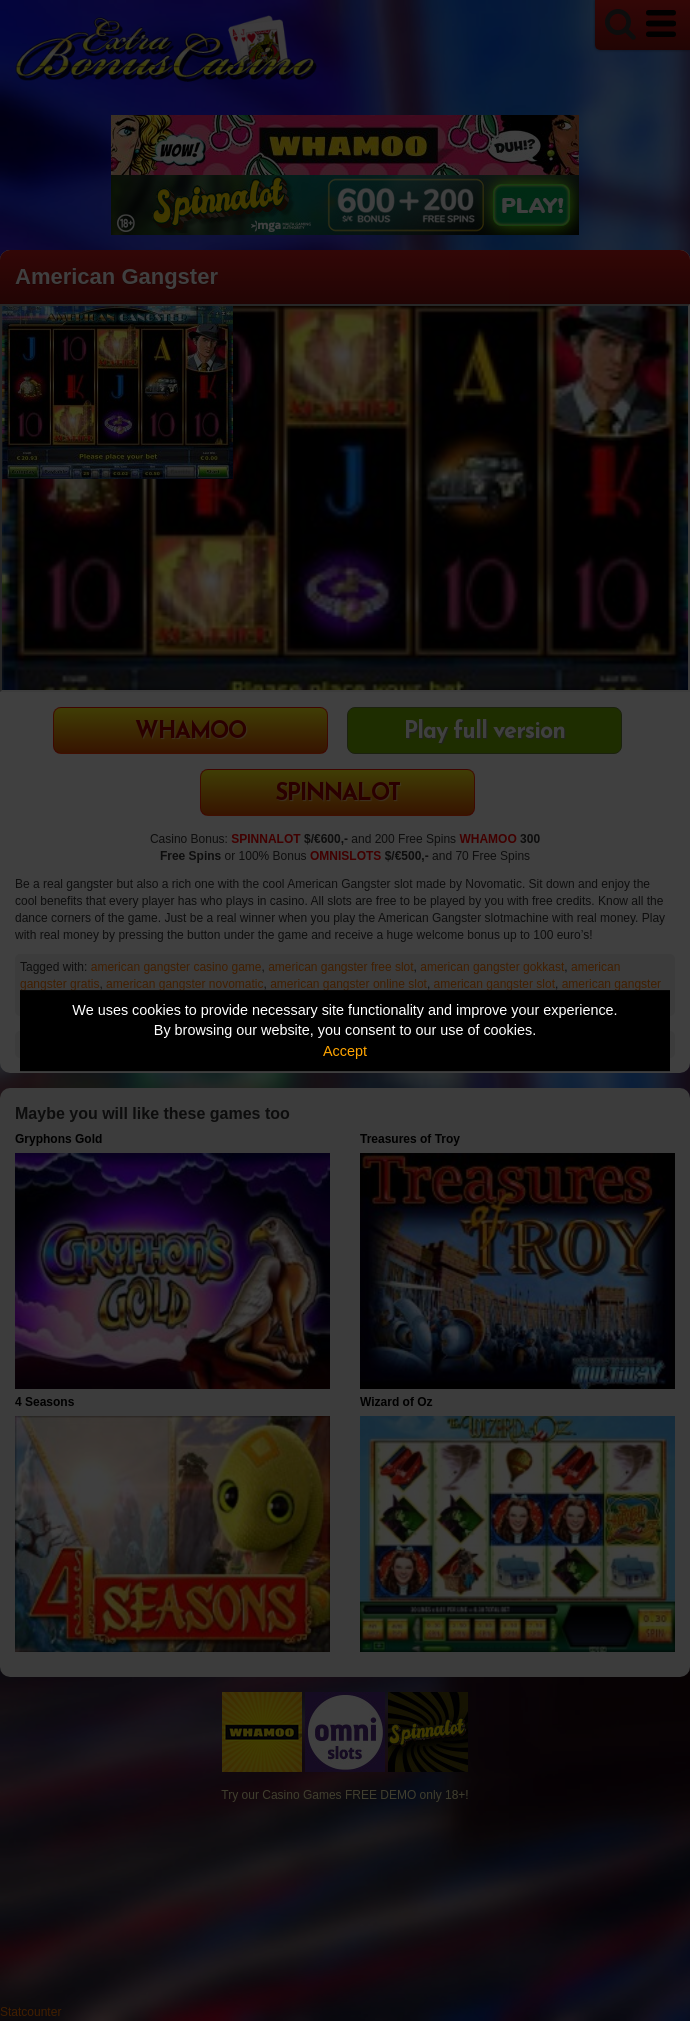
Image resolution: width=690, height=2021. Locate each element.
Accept (345, 1051)
